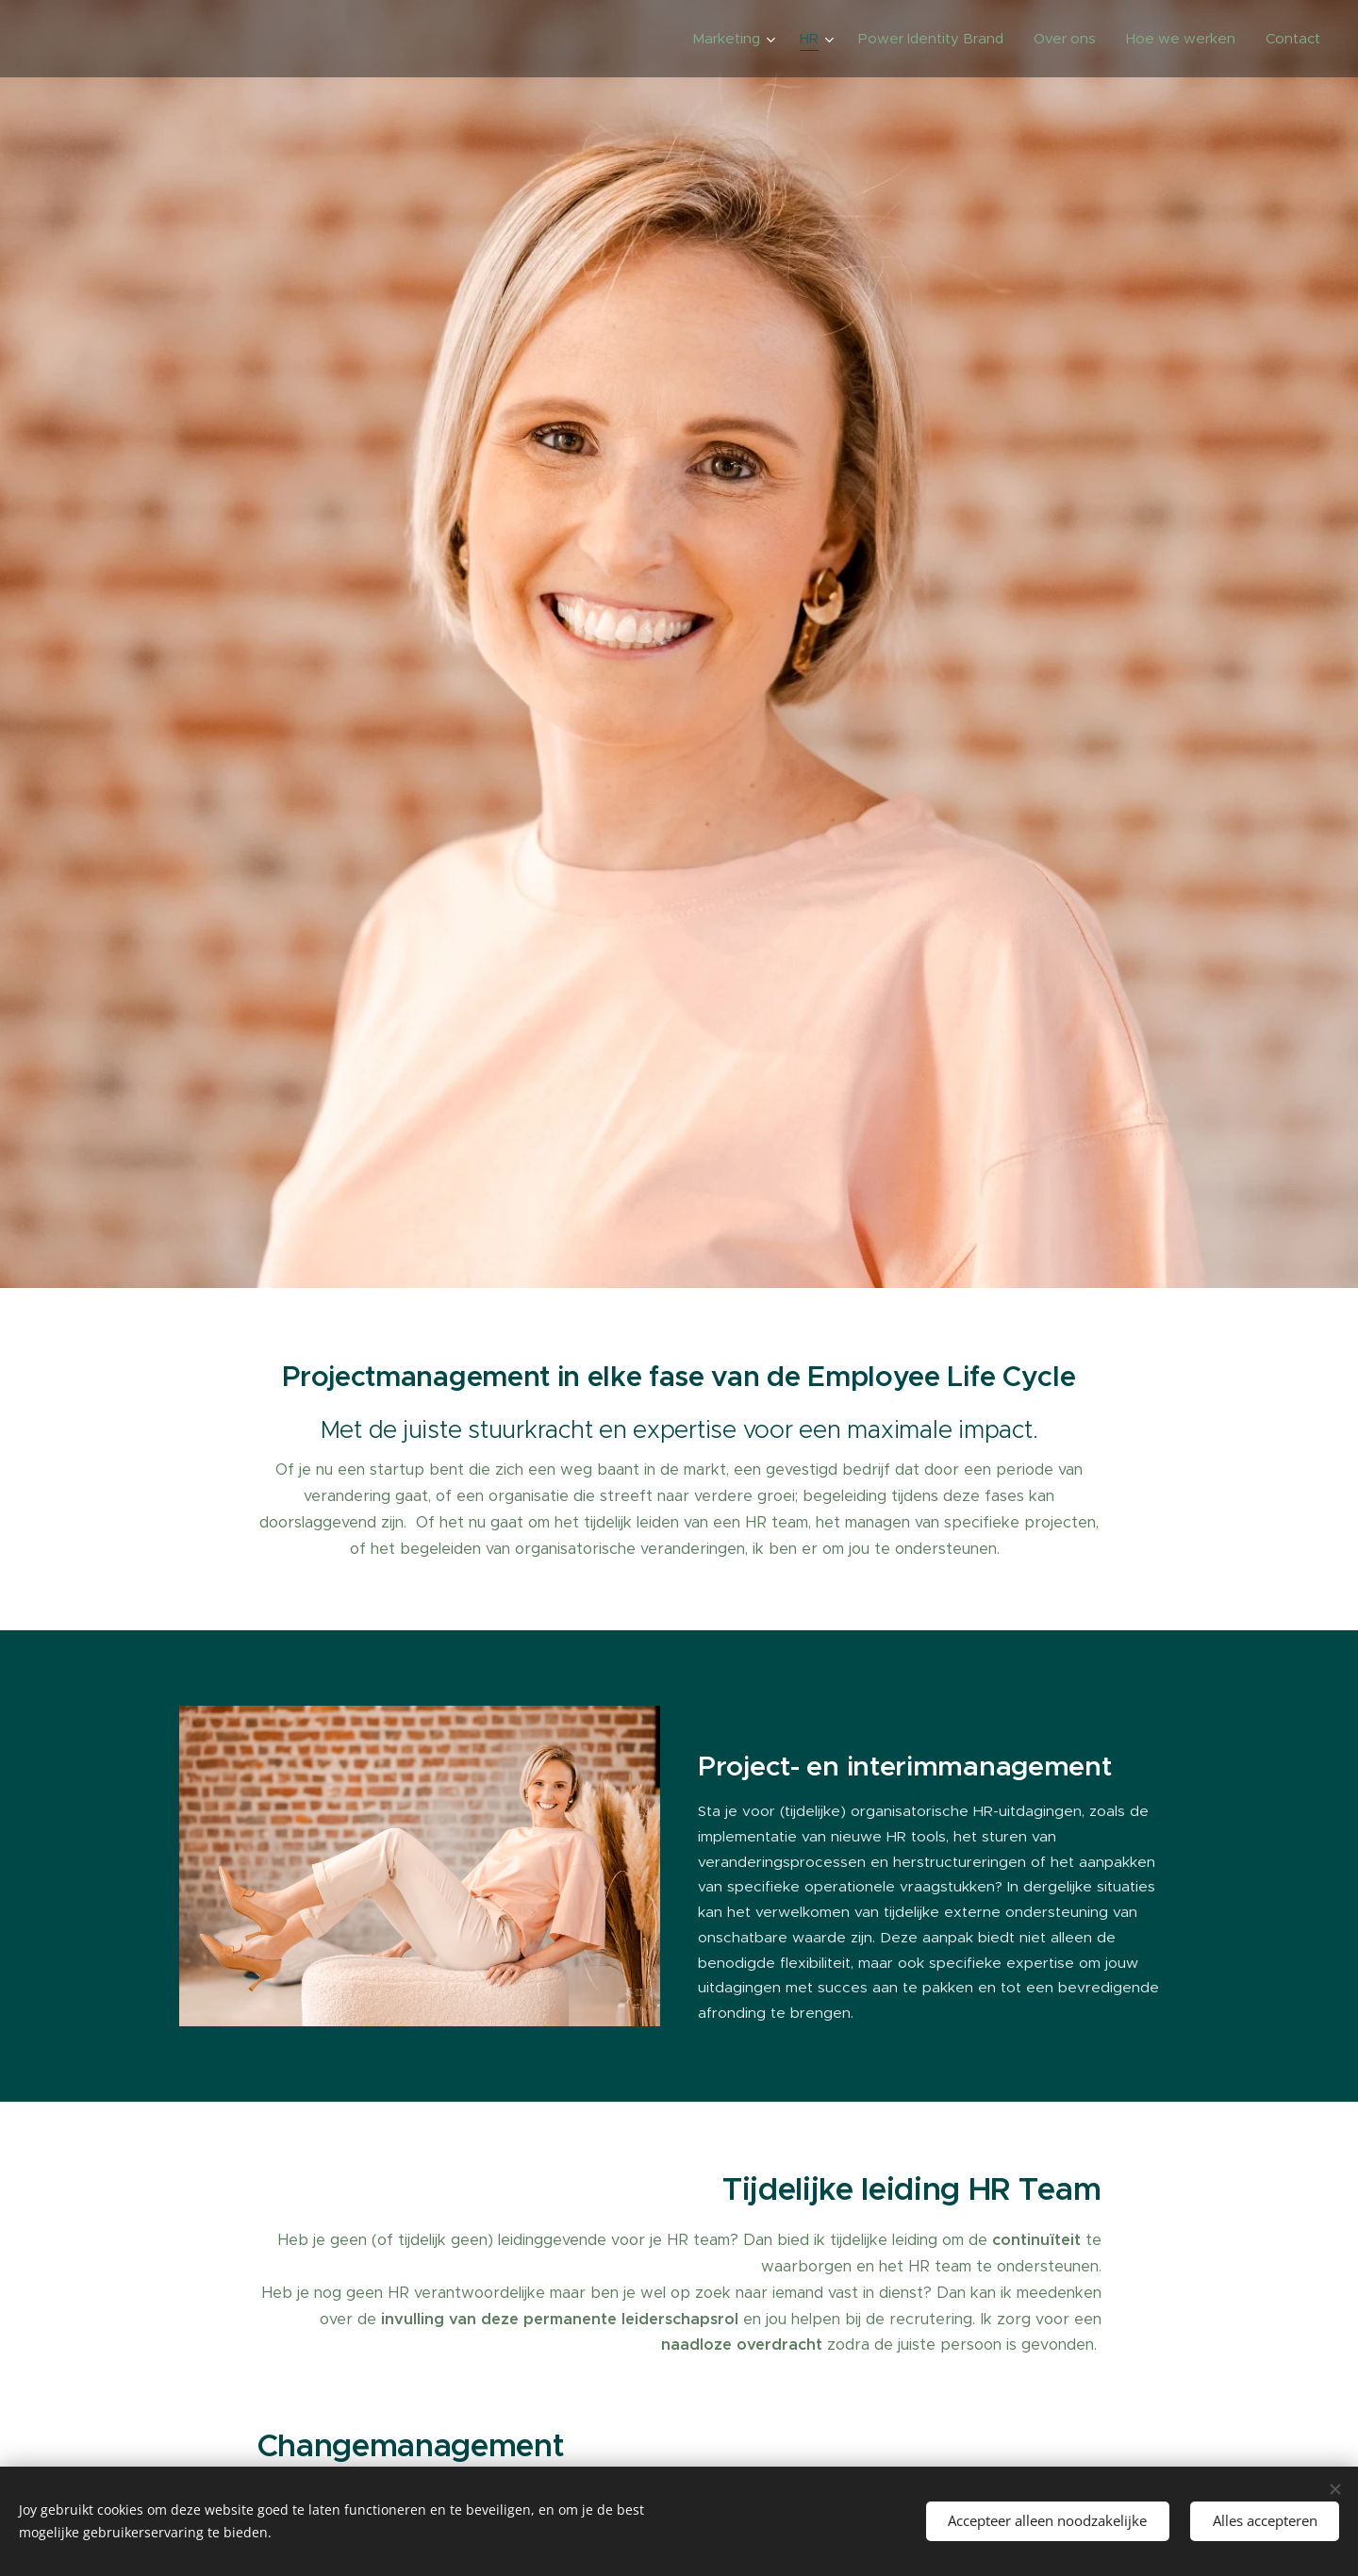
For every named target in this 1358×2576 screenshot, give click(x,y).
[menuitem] (736, 38)
